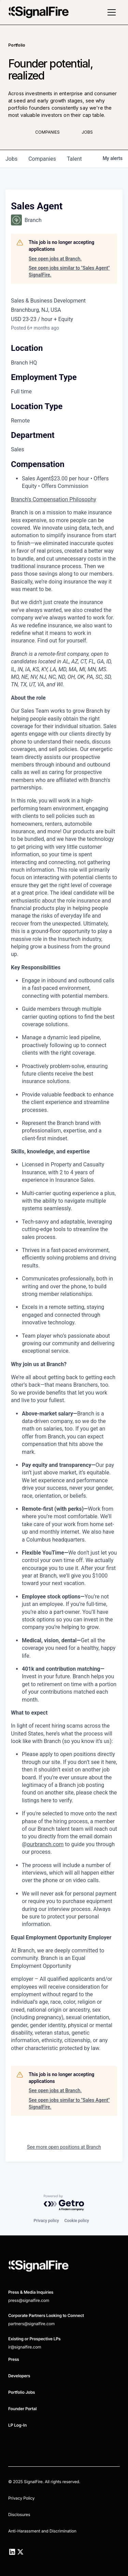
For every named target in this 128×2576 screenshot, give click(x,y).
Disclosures (19, 2514)
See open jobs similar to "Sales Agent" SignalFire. (69, 271)
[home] (38, 12)
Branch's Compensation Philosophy (53, 499)
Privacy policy (46, 2220)
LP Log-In (17, 2425)
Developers (19, 2375)
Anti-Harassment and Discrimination (42, 2531)
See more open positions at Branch (64, 2147)
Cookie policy (77, 2220)
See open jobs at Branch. (55, 258)
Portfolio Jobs (21, 2392)
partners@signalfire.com (31, 2323)
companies (42, 159)
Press (13, 2359)
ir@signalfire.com (24, 2347)
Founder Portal (22, 2408)
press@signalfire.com (28, 2300)
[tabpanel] (64, 1280)
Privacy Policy (21, 2498)
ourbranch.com (45, 1844)
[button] (111, 12)
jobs (11, 159)
